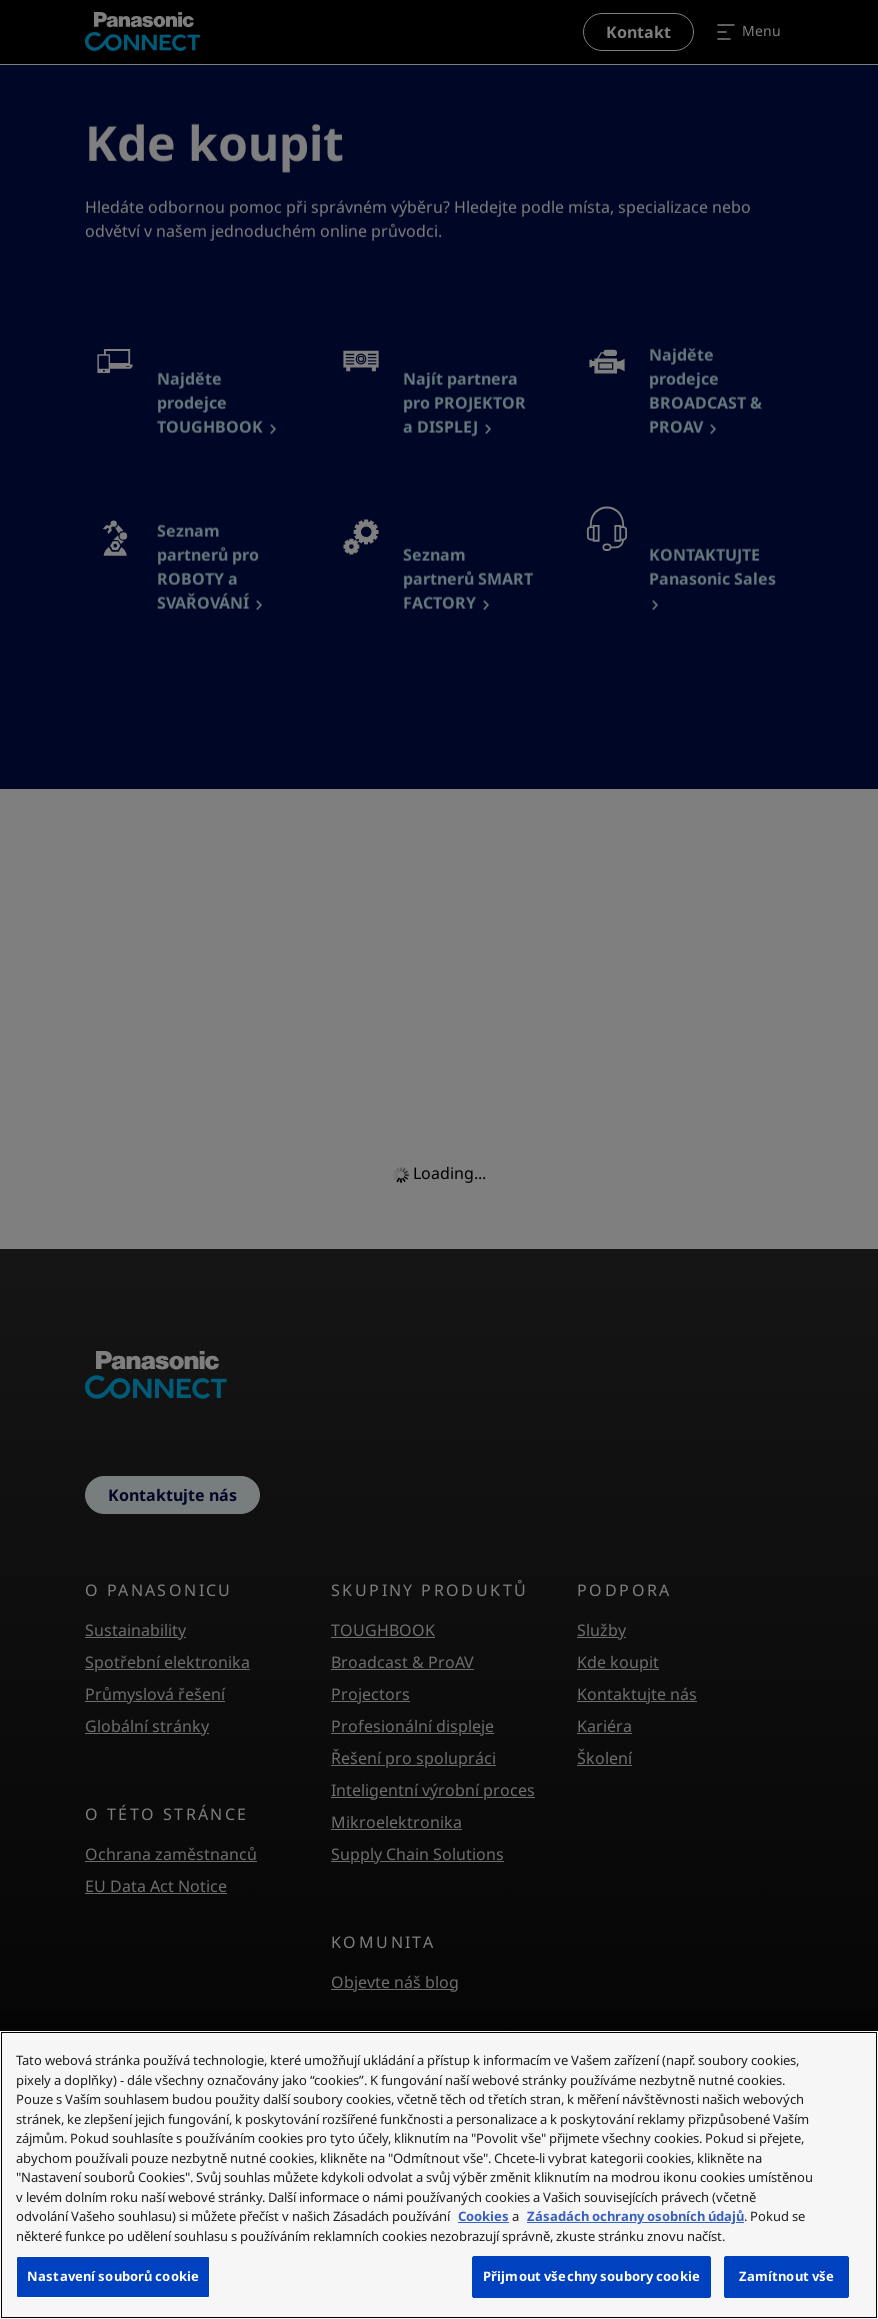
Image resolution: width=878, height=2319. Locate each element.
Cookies (483, 2216)
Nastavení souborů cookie (113, 2276)
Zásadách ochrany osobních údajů (635, 2216)
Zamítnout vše (787, 2276)
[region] (439, 2175)
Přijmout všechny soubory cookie (591, 2276)
